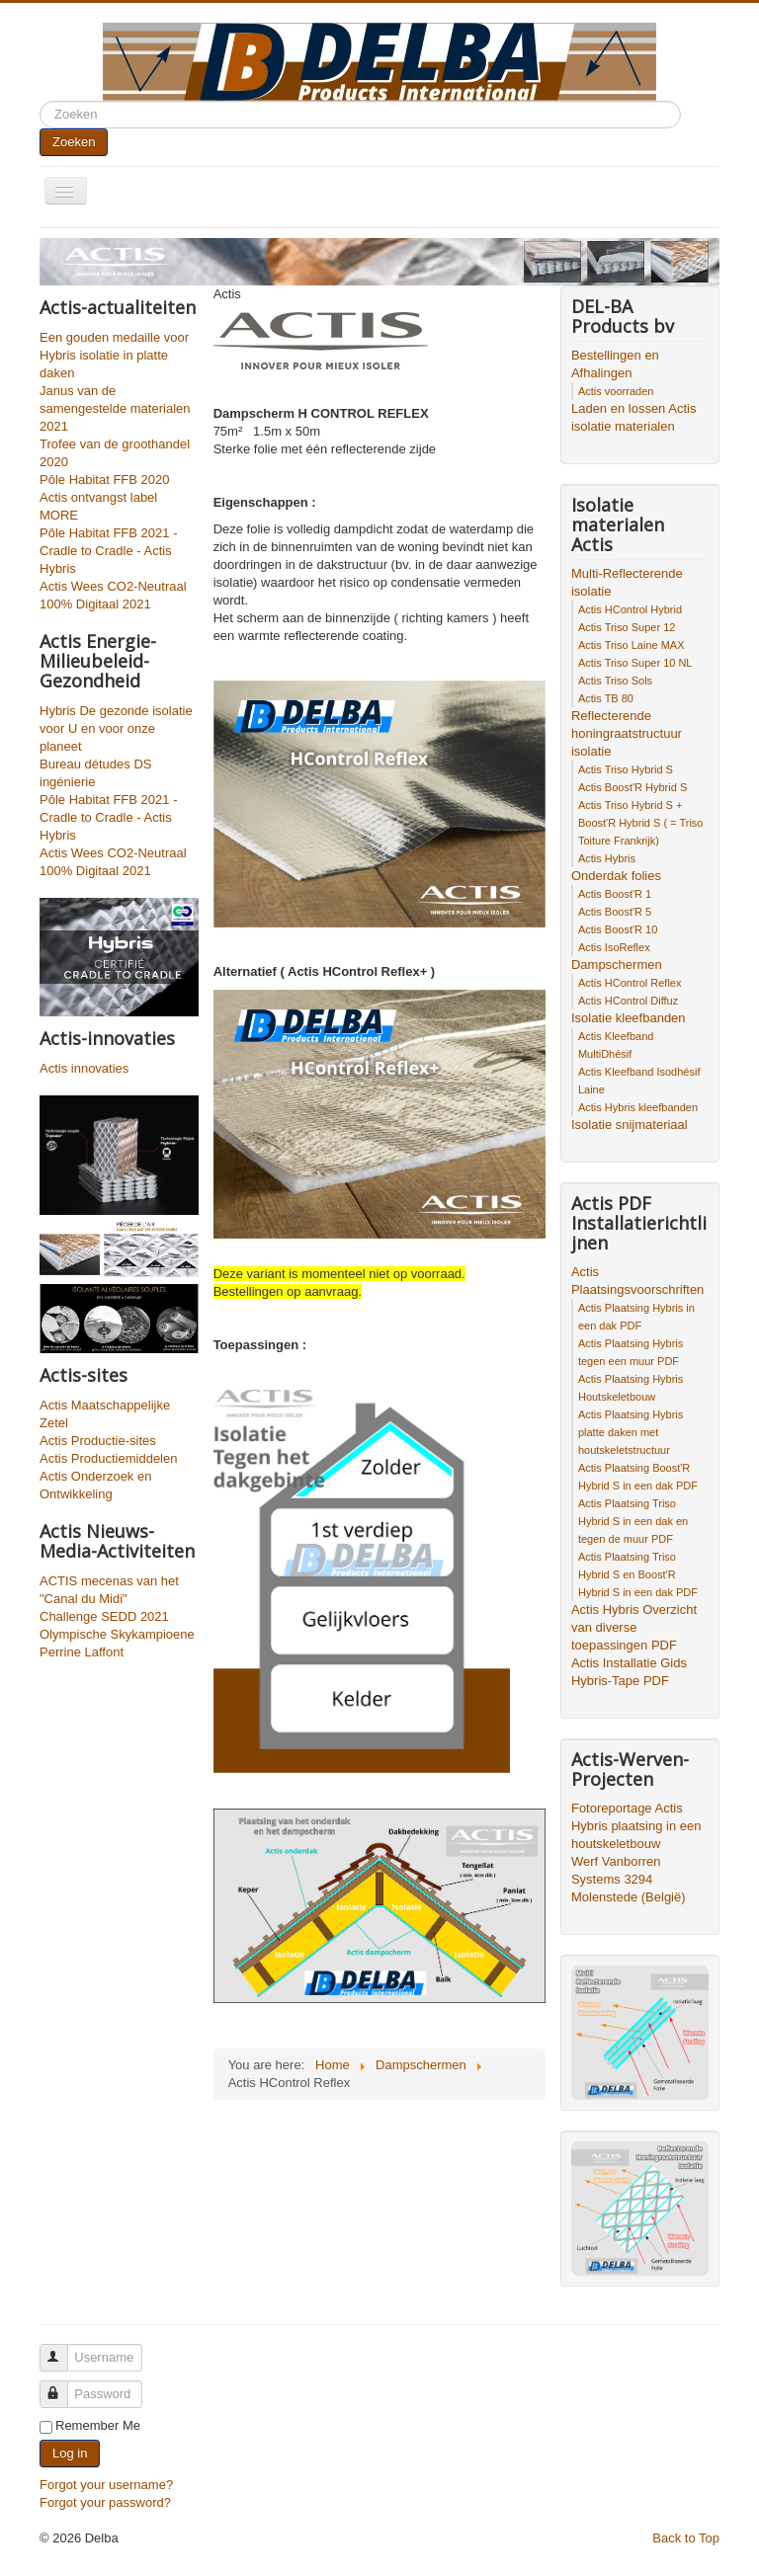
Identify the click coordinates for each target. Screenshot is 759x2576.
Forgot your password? (105, 2502)
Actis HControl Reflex (630, 983)
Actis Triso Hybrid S (625, 769)
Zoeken (73, 141)
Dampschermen (616, 964)
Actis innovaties (84, 1068)
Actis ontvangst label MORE (98, 506)
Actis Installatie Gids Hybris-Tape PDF (629, 1671)
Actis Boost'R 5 (614, 912)
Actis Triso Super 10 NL (635, 663)
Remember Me (97, 2425)
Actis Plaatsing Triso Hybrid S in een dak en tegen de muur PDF (633, 1521)
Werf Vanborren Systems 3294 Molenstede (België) (628, 1879)
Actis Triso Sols (615, 680)
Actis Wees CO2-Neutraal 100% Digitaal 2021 (113, 595)
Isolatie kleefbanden (628, 1017)
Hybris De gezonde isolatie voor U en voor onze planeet (116, 728)
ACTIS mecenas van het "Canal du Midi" (109, 1589)
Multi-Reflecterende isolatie (627, 582)
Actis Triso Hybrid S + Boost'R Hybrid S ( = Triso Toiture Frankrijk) (641, 822)
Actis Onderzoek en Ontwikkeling (95, 1485)
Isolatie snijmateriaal (629, 1124)
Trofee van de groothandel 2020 (115, 453)
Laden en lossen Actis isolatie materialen (633, 417)
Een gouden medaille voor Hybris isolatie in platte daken (114, 355)
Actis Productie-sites (98, 1440)
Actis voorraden (615, 391)
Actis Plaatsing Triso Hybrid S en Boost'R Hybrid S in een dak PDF (638, 1574)
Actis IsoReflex (614, 947)
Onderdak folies (616, 875)
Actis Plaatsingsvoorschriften (637, 1280)
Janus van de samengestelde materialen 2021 (115, 408)
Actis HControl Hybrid (630, 609)
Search (40, 101)
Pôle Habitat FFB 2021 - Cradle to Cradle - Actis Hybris (108, 550)
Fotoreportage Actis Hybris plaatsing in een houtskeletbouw (636, 1826)
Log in (69, 2453)
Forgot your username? (106, 2484)
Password (62, 2385)
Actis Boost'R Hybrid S (632, 787)
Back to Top (685, 2538)
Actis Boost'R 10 (617, 929)
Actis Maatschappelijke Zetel (105, 1414)
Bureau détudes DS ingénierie (95, 773)
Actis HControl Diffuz (628, 1000)
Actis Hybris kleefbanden (638, 1107)
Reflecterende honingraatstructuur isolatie (626, 733)
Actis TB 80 (605, 698)
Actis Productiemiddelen (108, 1458)
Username (62, 2349)
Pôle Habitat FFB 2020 (105, 479)
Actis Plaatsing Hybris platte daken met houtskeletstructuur (630, 1432)
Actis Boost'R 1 (614, 894)
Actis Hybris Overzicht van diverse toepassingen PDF (634, 1627)
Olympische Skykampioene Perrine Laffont (117, 1643)
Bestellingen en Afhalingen (615, 364)
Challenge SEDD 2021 (104, 1616)
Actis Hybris (606, 858)
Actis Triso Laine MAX (631, 645)
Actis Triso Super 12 (626, 627)
